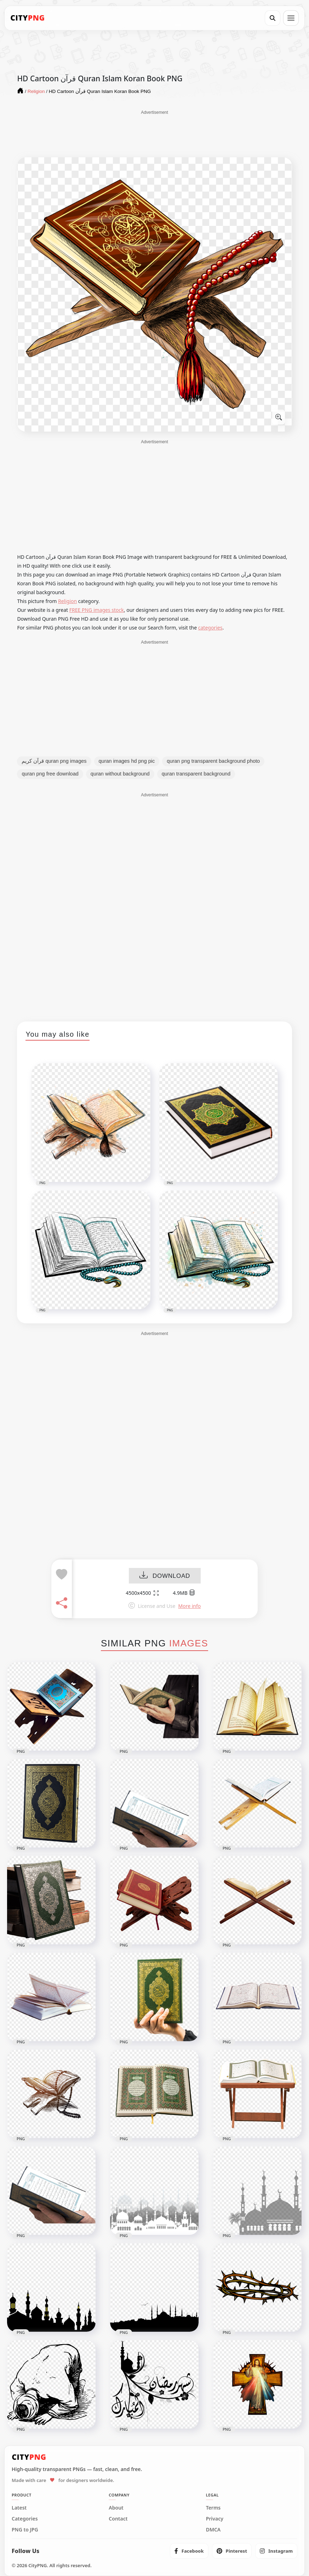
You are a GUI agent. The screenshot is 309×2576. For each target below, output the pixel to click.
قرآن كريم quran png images (54, 761)
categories (210, 627)
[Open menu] (291, 18)
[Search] (272, 18)
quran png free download (50, 774)
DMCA (213, 2530)
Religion (67, 601)
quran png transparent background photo (213, 761)
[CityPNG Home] (27, 18)
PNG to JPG (25, 2530)
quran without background (120, 774)
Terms (213, 2508)
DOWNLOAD (164, 1576)
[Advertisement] (154, 133)
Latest (19, 2508)
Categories (25, 2519)
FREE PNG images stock (96, 610)
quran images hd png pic (127, 761)
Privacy (214, 2519)
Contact (118, 2519)
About (116, 2508)
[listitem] (189, 2551)
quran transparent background (196, 774)
